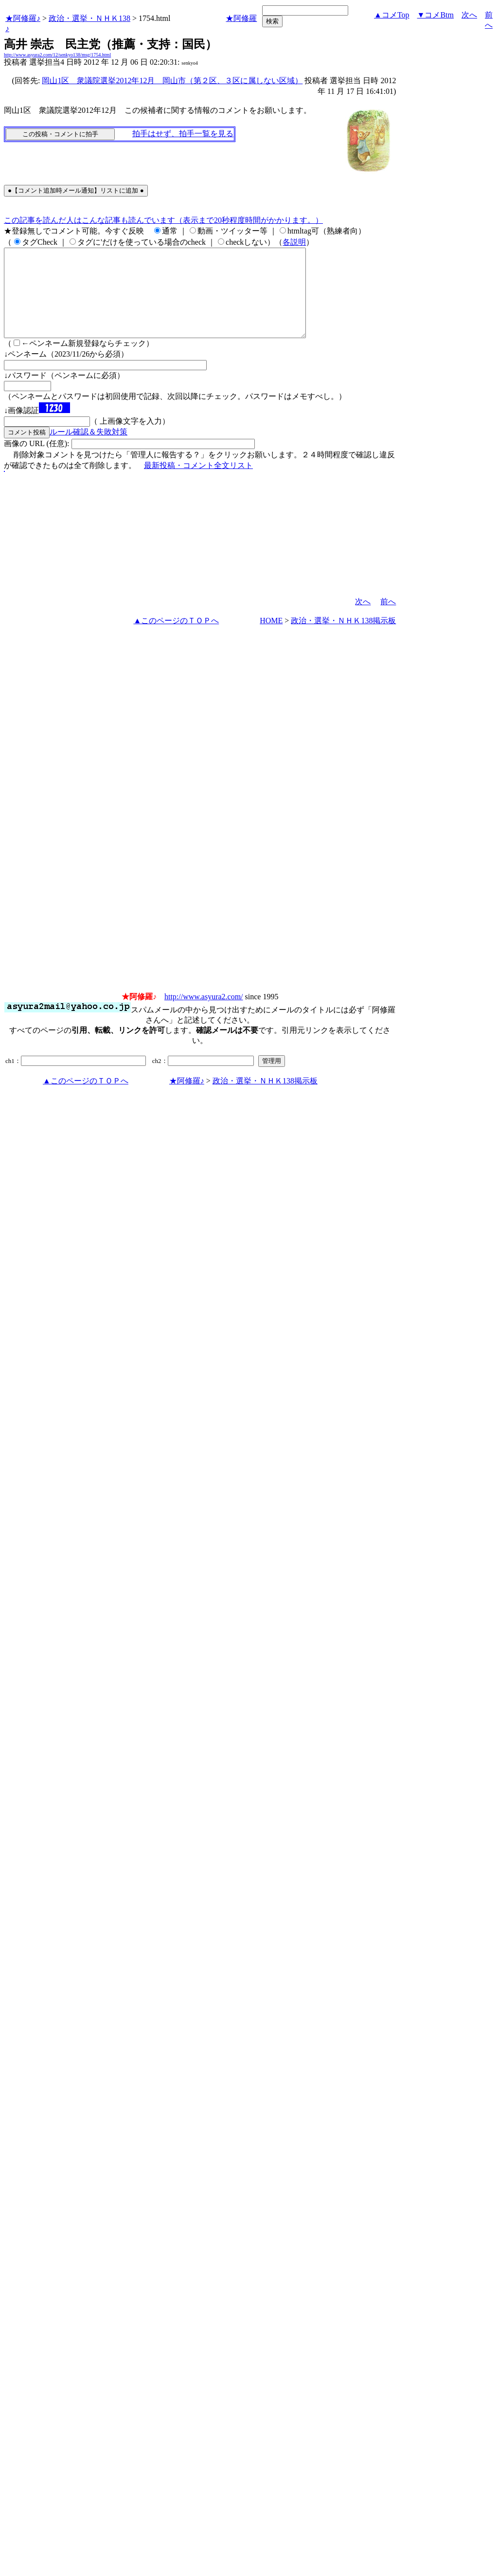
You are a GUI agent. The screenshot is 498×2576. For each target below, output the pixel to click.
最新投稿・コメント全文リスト (198, 483)
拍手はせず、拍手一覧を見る (182, 133)
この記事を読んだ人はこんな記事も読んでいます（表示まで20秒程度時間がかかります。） (163, 220)
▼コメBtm (435, 15)
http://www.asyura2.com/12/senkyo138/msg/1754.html (57, 54)
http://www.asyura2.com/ (203, 1014)
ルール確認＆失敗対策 (88, 449)
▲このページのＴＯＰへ (176, 638)
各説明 (294, 242)
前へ (388, 619)
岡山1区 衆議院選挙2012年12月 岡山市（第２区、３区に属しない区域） (172, 80)
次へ (469, 15)
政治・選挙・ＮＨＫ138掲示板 (343, 638)
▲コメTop (391, 15)
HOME (271, 638)
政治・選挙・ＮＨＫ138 (89, 18)
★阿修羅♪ (22, 18)
